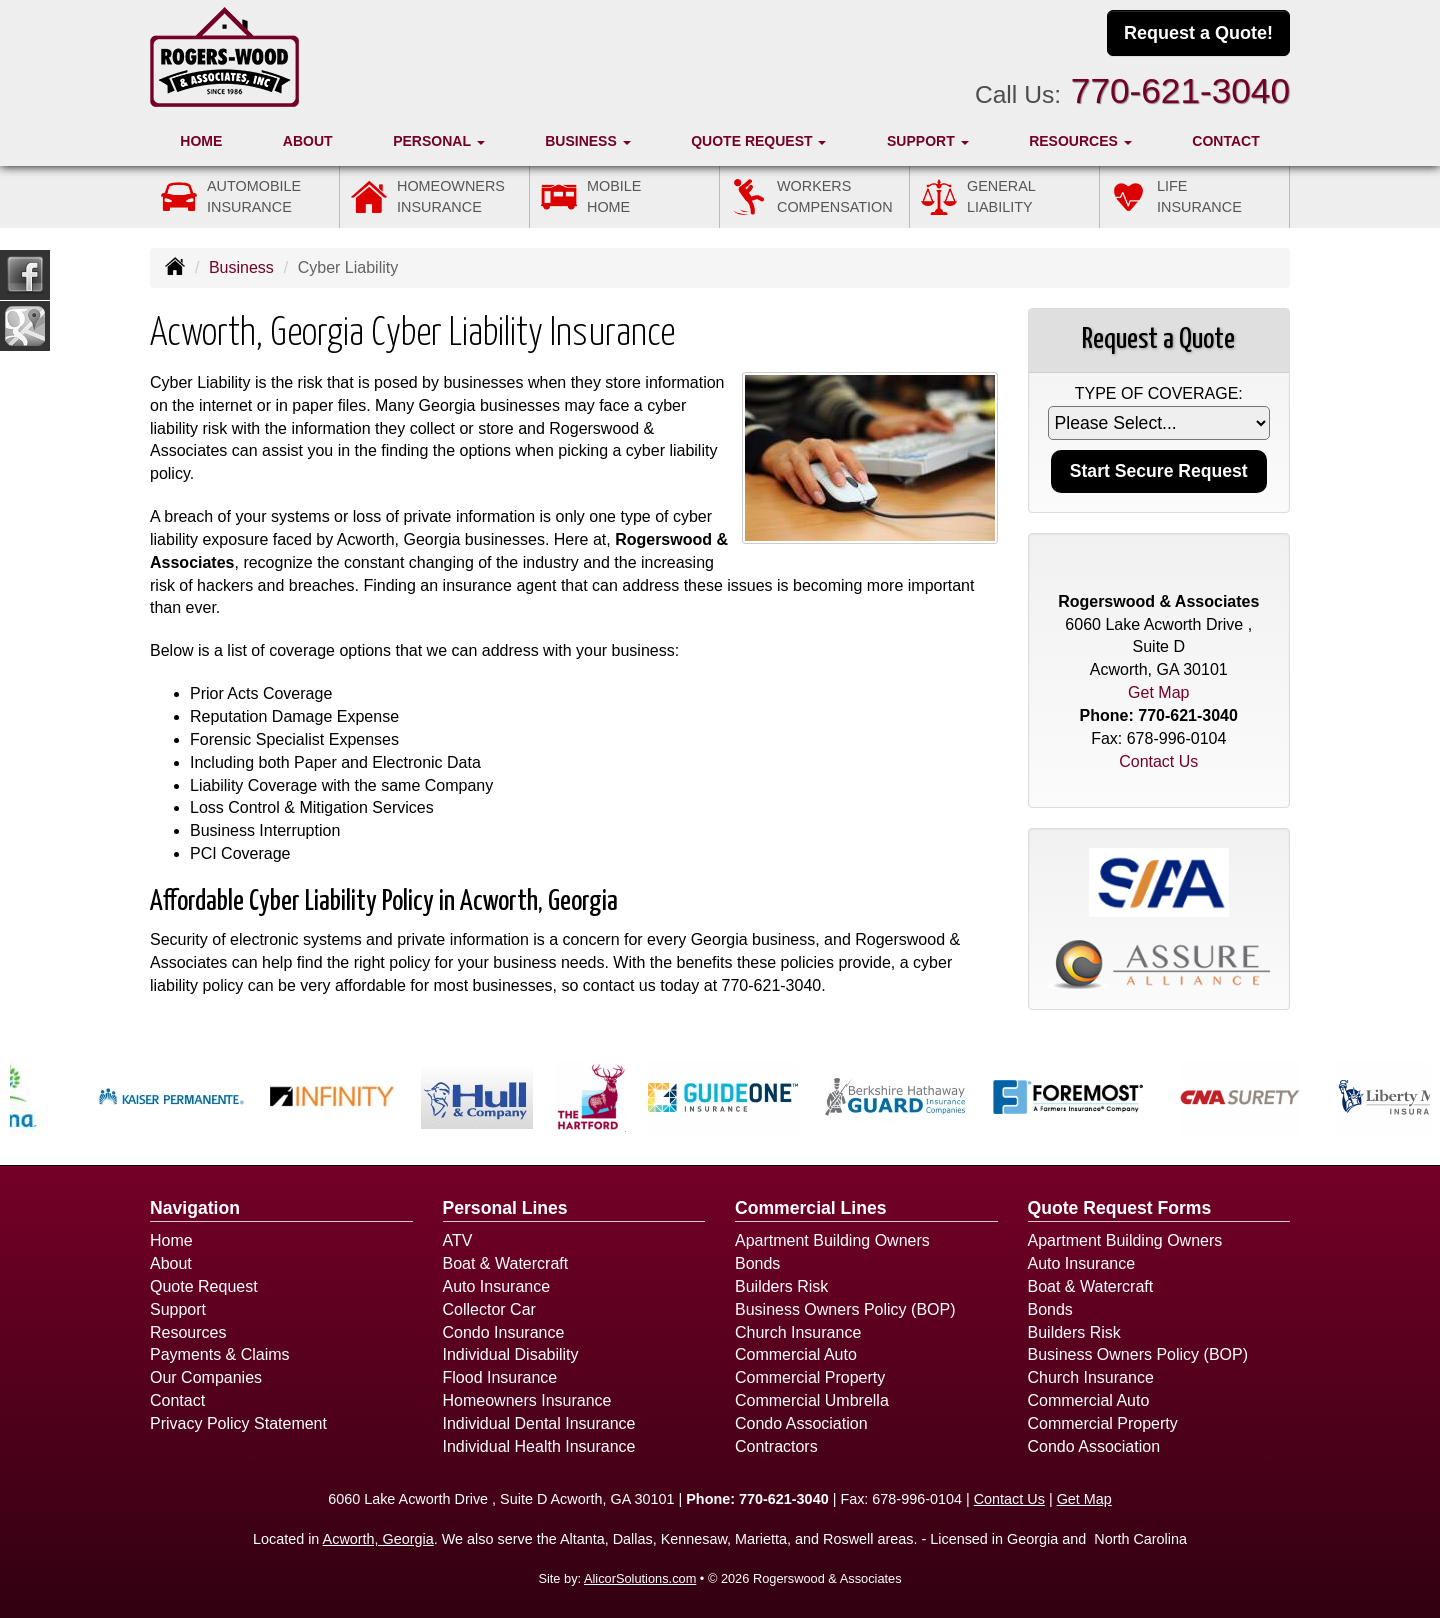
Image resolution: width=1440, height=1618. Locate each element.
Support (178, 1309)
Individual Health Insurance (539, 1446)
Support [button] (928, 141)
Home (201, 141)
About (308, 141)
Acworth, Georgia (378, 1539)
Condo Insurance (504, 1332)
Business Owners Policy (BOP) (845, 1309)
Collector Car (489, 1309)
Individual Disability (511, 1354)
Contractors (776, 1446)
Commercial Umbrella (812, 1400)
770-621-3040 (1180, 90)
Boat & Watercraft (506, 1263)
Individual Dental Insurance (539, 1423)
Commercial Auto (796, 1354)
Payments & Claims (220, 1354)
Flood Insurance (500, 1377)
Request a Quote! (1198, 33)
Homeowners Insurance (527, 1400)
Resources (188, 1332)
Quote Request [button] (758, 141)
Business (241, 267)
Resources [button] (1080, 141)
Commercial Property (810, 1377)
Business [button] (587, 141)
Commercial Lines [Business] (811, 1208)
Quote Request (204, 1286)
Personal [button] (438, 141)
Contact (1225, 141)
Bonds (757, 1263)
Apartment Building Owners (832, 1240)
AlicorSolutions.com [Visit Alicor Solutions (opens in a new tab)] (640, 1578)
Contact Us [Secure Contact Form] (1158, 761)
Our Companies (206, 1377)
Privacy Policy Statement (238, 1423)
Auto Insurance (497, 1286)
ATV (458, 1240)
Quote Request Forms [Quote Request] (1120, 1208)
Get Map (1158, 692)
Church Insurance (798, 1332)
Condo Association (801, 1423)
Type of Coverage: (1159, 393)
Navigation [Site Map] (195, 1208)
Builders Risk (781, 1286)
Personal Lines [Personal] (505, 1208)
